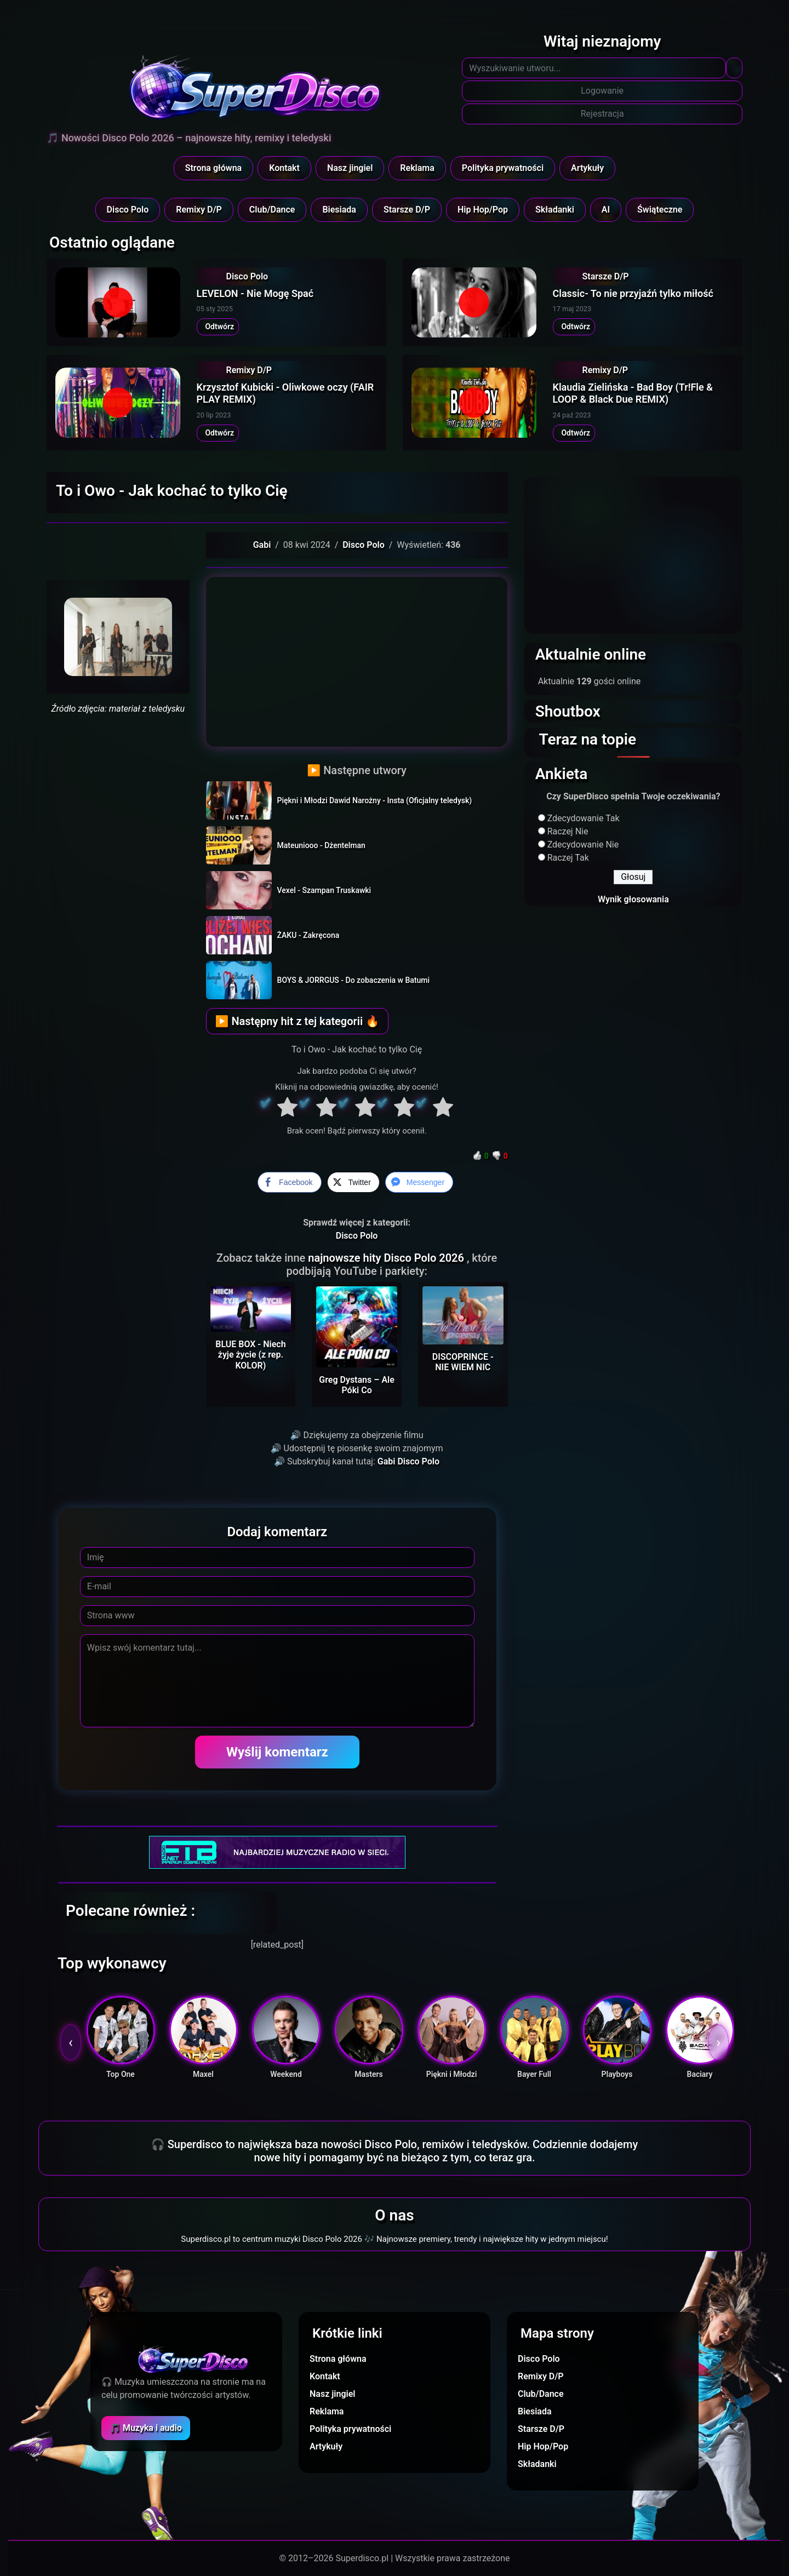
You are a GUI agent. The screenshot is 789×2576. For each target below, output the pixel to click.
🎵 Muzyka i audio (146, 2428)
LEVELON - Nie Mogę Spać (255, 293)
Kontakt (284, 168)
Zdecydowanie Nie (583, 844)
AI (606, 209)
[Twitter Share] (353, 1182)
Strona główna (213, 168)
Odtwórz (218, 326)
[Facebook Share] (289, 1182)
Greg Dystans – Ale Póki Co (357, 1385)
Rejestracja (602, 113)
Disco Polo (128, 209)
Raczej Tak (568, 857)
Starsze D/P (407, 209)
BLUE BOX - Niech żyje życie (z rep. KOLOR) (250, 1354)
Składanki (554, 209)
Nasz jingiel (350, 168)
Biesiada (339, 209)
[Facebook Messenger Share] (419, 1182)
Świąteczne (659, 209)
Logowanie (602, 90)
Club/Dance (272, 209)
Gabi (262, 545)
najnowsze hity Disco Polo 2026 (387, 1257)
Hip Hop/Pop (483, 209)
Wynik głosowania (633, 899)
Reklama (417, 168)
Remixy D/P (199, 209)
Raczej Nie (567, 831)
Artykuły (587, 168)
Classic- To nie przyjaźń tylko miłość (633, 293)
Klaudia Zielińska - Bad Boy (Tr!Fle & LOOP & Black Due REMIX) (633, 393)
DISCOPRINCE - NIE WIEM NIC (463, 1362)
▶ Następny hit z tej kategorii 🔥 (297, 1021)
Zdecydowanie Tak (583, 818)
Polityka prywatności (503, 168)
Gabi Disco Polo (408, 1461)
